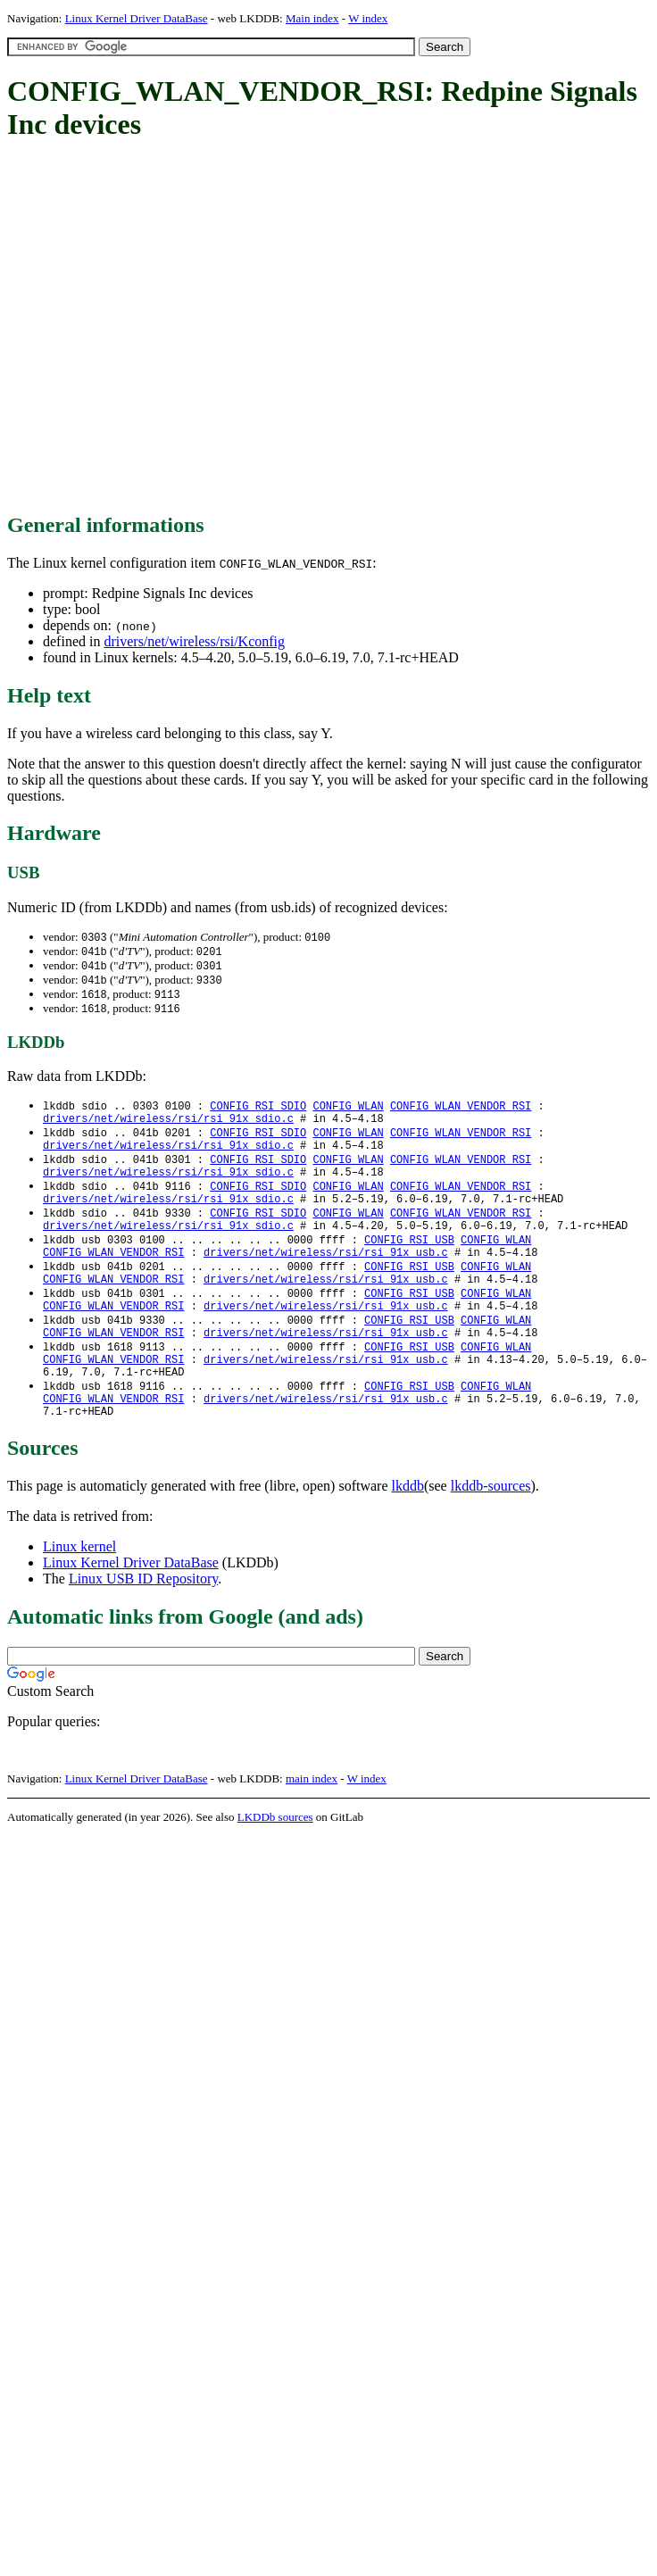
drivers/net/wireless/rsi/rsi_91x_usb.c (326, 1278)
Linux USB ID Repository (143, 1628)
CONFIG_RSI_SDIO (258, 1111)
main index (311, 1828)
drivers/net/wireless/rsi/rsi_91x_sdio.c (168, 1126)
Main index (312, 18)
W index (367, 18)
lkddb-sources (491, 1535)
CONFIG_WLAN (347, 1111)
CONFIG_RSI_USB (409, 1263)
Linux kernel (79, 1596)
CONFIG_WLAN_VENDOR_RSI (460, 1111)
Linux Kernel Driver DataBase (136, 18)
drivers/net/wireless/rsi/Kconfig (194, 641)
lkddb (408, 1535)
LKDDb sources (275, 1867)
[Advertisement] (167, 328)
